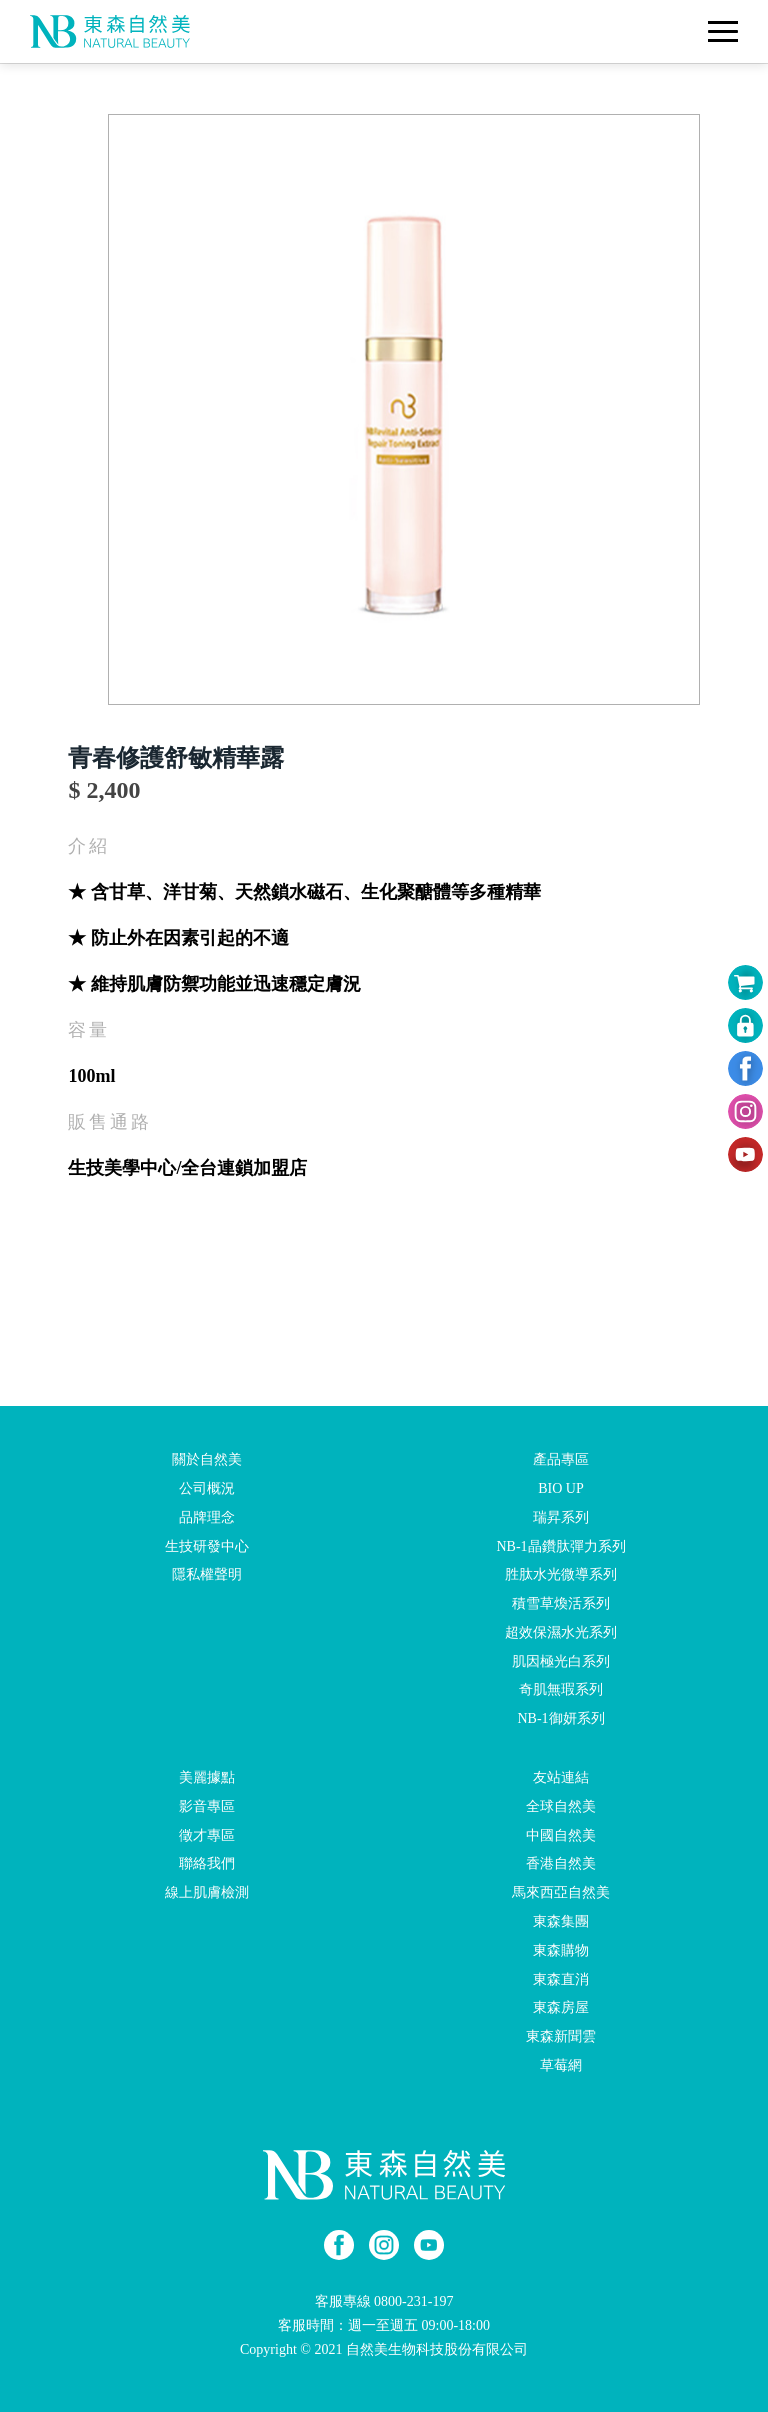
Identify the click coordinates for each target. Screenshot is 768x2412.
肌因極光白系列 (561, 1660)
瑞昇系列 (561, 1517)
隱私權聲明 (207, 1574)
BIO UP (561, 1488)
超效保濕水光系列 (561, 1632)
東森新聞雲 (561, 2036)
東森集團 (561, 1921)
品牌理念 (207, 1517)
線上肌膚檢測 (207, 1892)
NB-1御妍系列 (560, 1718)
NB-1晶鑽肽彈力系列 (560, 1545)
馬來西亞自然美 (561, 1892)
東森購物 (561, 1950)
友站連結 (561, 1777)
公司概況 (207, 1488)
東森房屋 (561, 2007)
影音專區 (207, 1806)
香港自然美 (561, 1863)
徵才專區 (207, 1834)
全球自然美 (561, 1806)
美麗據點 (207, 1777)
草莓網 (561, 2065)
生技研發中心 (207, 1545)
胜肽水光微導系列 (561, 1574)
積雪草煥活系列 (561, 1603)
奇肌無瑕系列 (561, 1689)
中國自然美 (561, 1834)
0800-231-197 (413, 2301)
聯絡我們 (207, 1863)
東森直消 (561, 1978)
